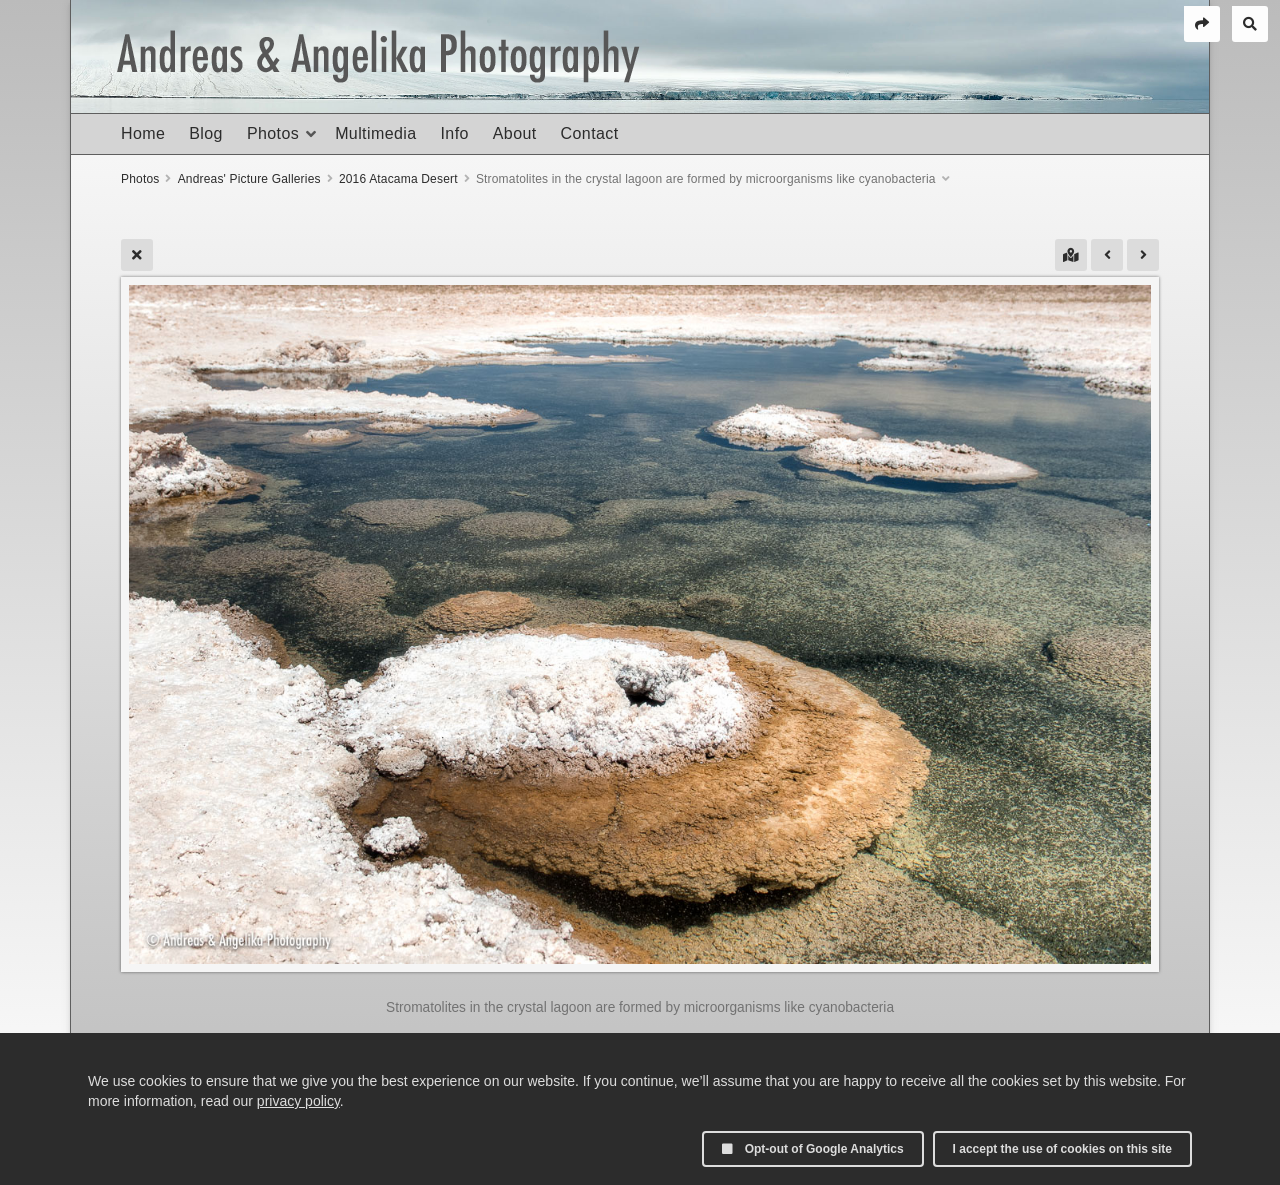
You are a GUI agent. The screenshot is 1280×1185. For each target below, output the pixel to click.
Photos (273, 133)
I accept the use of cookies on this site (1062, 1149)
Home (143, 133)
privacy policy (298, 1101)
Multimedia (375, 133)
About (515, 133)
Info (454, 133)
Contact (590, 133)
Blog (206, 133)
